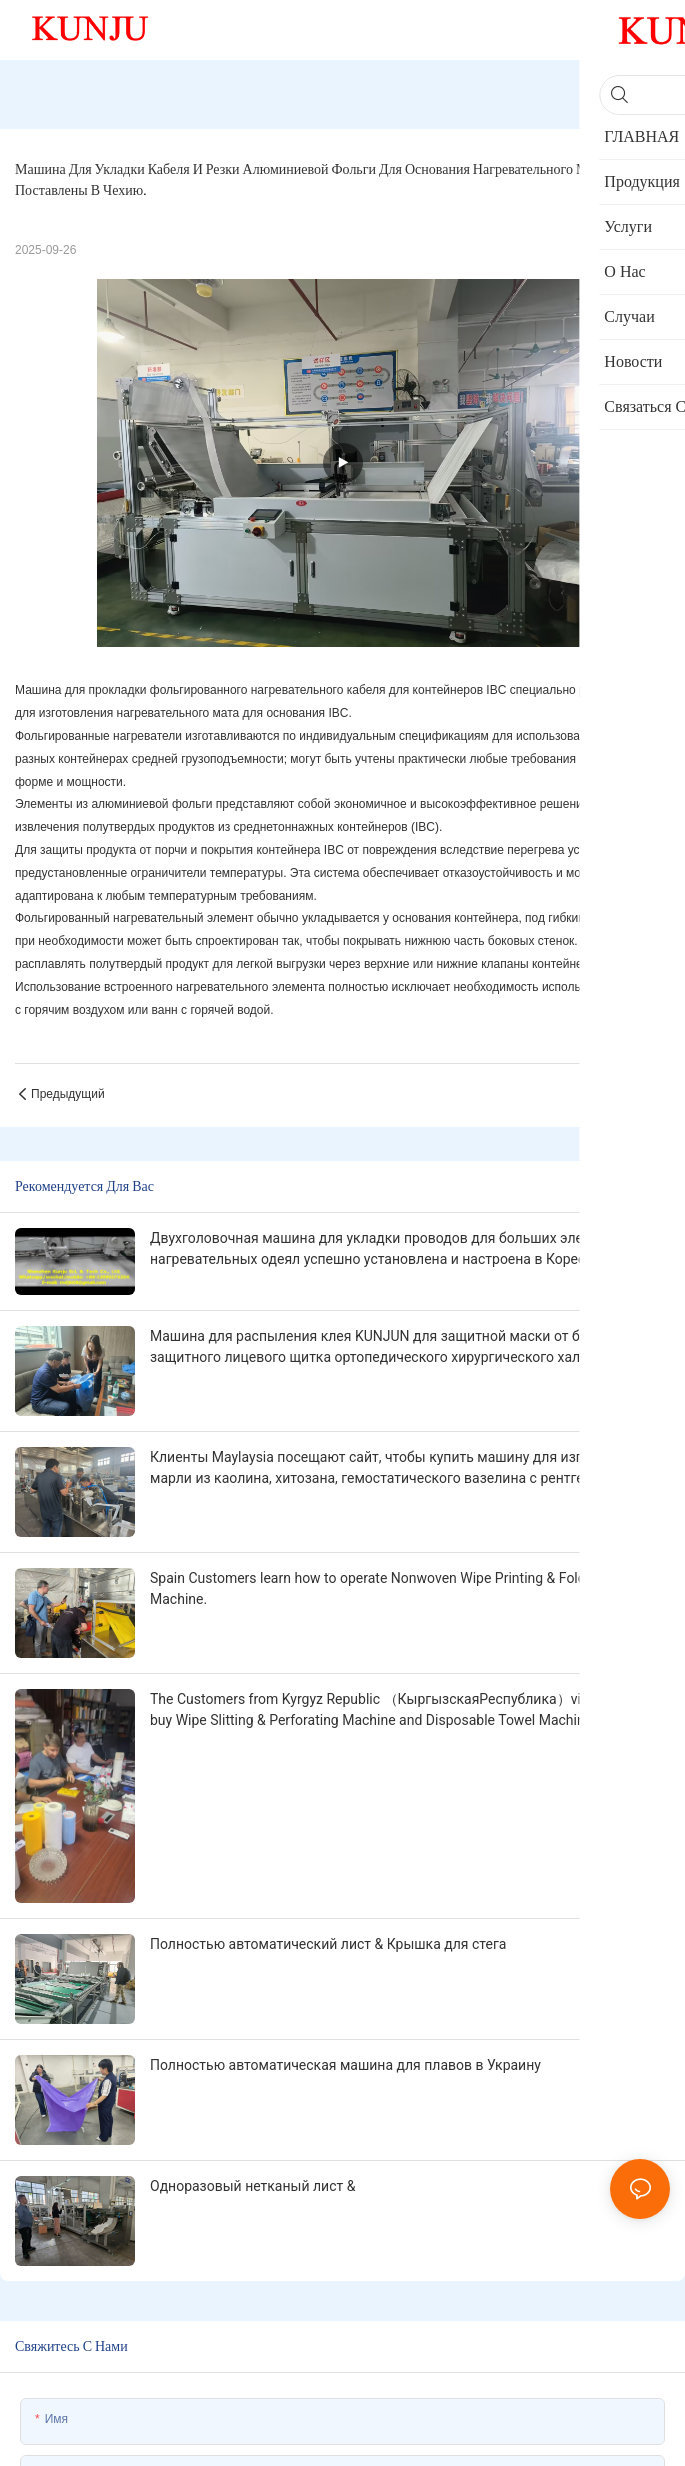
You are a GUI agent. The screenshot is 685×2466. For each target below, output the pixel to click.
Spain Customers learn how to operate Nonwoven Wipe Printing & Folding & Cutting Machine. (407, 1588)
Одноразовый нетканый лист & (252, 2186)
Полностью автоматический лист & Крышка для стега (328, 1944)
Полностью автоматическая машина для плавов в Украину (345, 2065)
